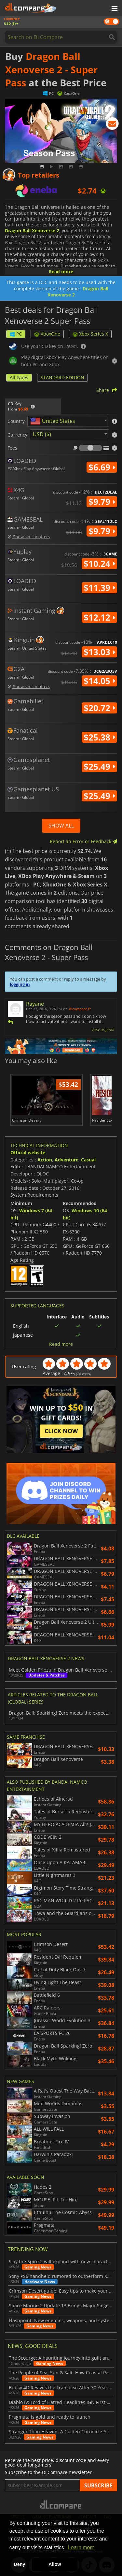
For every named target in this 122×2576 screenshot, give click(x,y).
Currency (17, 435)
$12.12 (99, 617)
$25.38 (99, 737)
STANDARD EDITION (62, 377)
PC (16, 334)
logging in (20, 984)
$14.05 (99, 680)
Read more (61, 271)
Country (16, 421)
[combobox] (68, 421)
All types (19, 377)
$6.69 (101, 467)
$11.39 (99, 587)
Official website (27, 1152)
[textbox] (54, 421)
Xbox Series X (90, 334)
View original (102, 1029)
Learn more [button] (81, 2547)
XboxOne (47, 334)
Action (44, 1160)
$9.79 (101, 501)
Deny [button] (19, 2564)
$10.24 (99, 563)
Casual (88, 1160)
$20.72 (99, 707)
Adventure (66, 1160)
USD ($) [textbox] (42, 434)
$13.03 (99, 651)
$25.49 (99, 766)
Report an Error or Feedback (83, 841)
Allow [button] (54, 2564)
